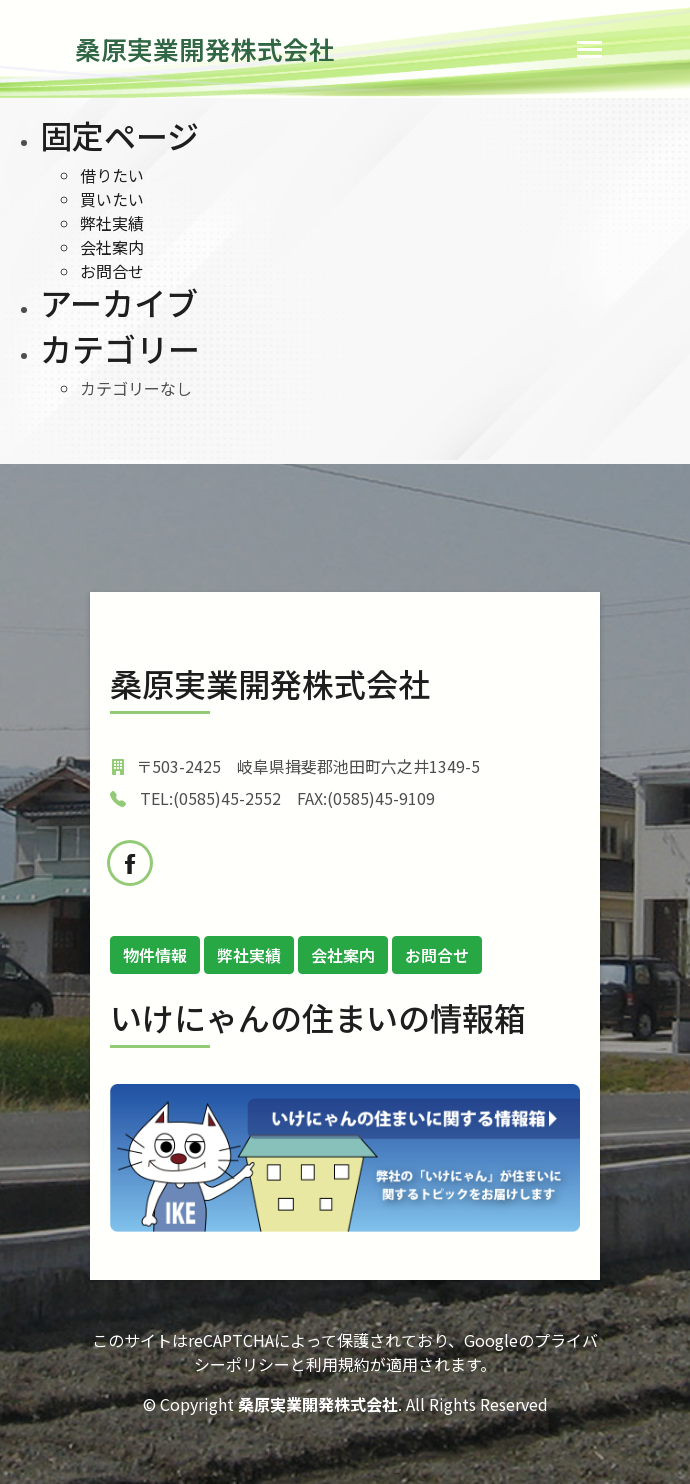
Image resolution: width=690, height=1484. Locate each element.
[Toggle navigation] (589, 49)
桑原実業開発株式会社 (205, 48)
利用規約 (338, 1364)
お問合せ (112, 271)
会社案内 (112, 247)
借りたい (112, 175)
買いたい (112, 199)
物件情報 (155, 955)
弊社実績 (112, 223)
